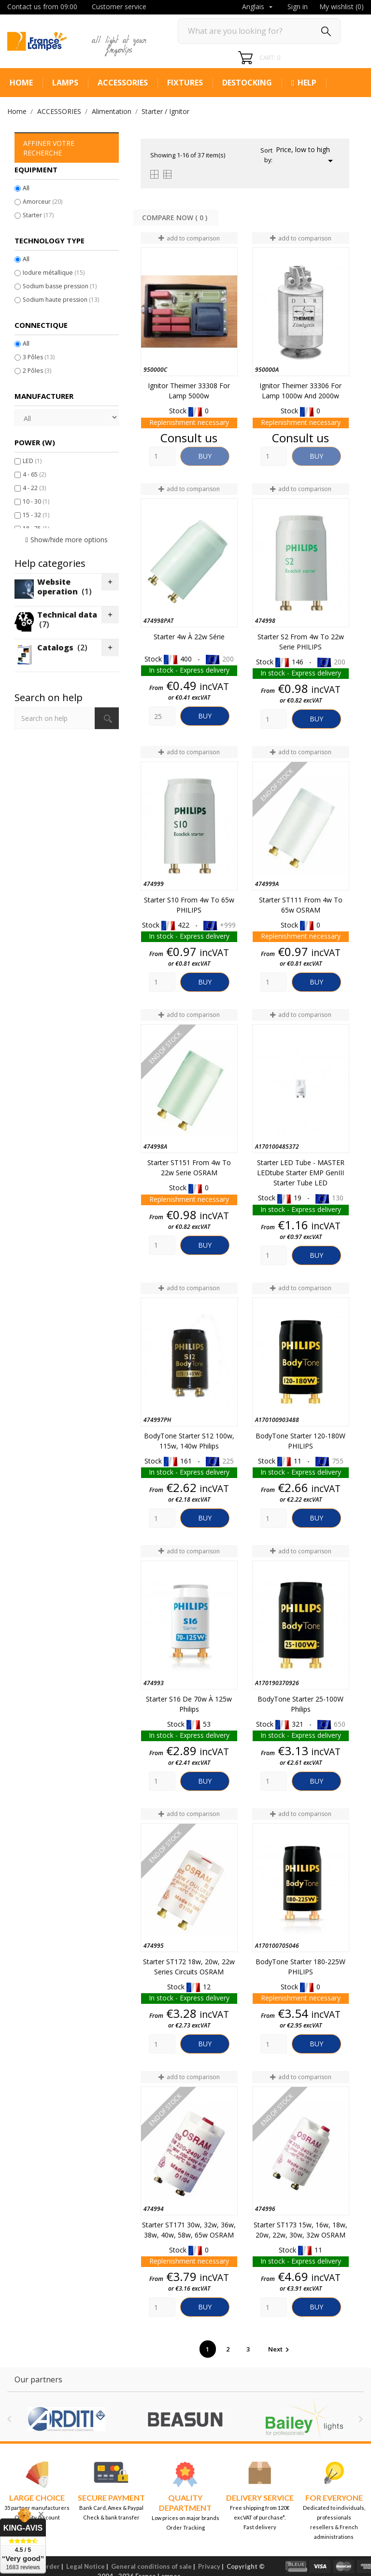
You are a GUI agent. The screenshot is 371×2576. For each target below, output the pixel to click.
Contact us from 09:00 (42, 6)
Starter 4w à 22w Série (189, 636)
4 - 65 (34, 474)
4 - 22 (34, 488)
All (26, 188)
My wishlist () (341, 6)
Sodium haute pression (61, 300)
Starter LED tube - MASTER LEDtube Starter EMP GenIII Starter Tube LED (300, 1172)
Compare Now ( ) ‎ (175, 217)
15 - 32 (36, 515)
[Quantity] (162, 456)
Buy (205, 456)
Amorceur (42, 201)
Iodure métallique (54, 272)
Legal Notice (85, 2566)
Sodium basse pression (60, 286)
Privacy (209, 2566)
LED (32, 461)
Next (280, 2349)
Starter (38, 215)
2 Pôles (37, 370)
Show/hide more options (69, 539)
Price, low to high (306, 156)
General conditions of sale (151, 2566)
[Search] (259, 31)
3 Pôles (39, 357)
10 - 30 (36, 501)
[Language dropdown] (258, 7)
